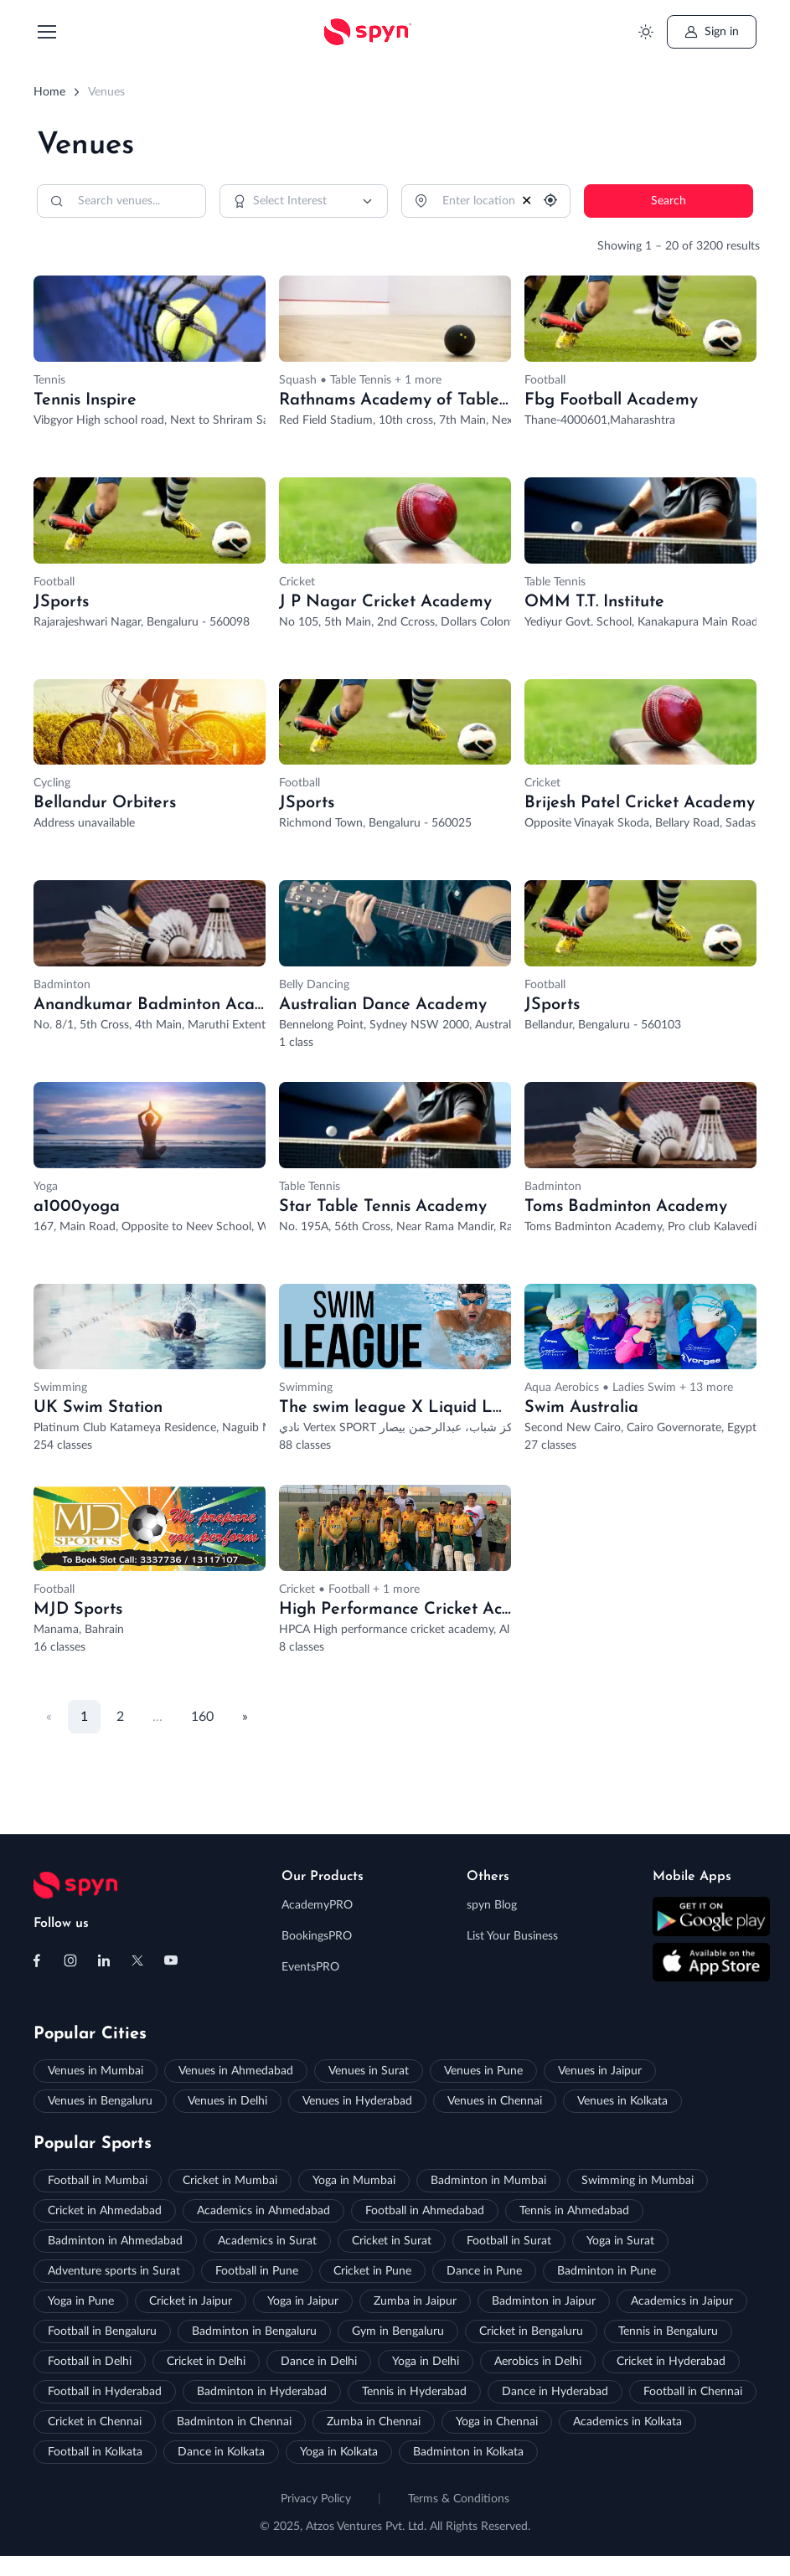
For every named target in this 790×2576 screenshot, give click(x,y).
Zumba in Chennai (374, 2422)
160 (202, 1716)
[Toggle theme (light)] (645, 32)
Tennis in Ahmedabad (574, 2211)
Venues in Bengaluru (100, 2101)
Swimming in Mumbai (637, 2181)
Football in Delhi (90, 2361)
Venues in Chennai (494, 2101)
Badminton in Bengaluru (254, 2331)
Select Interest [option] (290, 201)
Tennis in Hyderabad (414, 2392)
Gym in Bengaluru (398, 2331)
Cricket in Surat (391, 2241)
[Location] (486, 201)
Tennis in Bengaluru (668, 2331)
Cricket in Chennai (95, 2422)
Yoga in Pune (81, 2301)
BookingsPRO (316, 1936)
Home (49, 92)
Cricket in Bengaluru (531, 2331)
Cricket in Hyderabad (671, 2361)
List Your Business (512, 1936)
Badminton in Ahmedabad (115, 2241)
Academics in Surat (267, 2241)
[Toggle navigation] (46, 32)
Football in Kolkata (95, 2452)
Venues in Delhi (227, 2101)
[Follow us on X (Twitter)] (137, 1960)
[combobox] (304, 201)
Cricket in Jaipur (190, 2301)
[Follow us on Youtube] (171, 1960)
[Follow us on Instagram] (70, 1960)
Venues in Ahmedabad (235, 2071)
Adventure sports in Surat (114, 2271)
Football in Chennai (692, 2392)
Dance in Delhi (319, 2361)
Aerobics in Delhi (537, 2361)
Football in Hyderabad (105, 2392)
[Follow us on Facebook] (37, 1960)
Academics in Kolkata (627, 2422)
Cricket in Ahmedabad (105, 2211)
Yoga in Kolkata (339, 2452)
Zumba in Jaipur (415, 2301)
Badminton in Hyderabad (262, 2392)
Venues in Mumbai (95, 2071)
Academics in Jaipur (682, 2301)
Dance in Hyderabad (555, 2392)
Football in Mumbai (97, 2181)
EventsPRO (310, 1967)
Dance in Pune (484, 2271)
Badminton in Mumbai (488, 2181)
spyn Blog (492, 1905)
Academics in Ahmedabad (263, 2211)
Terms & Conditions (458, 2499)
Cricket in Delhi (206, 2361)
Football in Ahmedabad (424, 2211)
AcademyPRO (317, 1905)
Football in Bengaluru (102, 2331)
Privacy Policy (316, 2499)
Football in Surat (509, 2241)
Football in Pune (256, 2271)
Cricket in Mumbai (230, 2181)
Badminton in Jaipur (544, 2301)
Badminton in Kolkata (468, 2452)
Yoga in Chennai (497, 2422)
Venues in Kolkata (622, 2101)
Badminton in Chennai (234, 2422)
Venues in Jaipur (600, 2071)
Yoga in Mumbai (353, 2181)
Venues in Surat (368, 2071)
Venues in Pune (483, 2071)
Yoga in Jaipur (302, 2301)
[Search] (121, 201)
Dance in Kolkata (221, 2452)
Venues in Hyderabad (357, 2101)
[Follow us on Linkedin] (104, 1960)
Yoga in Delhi (425, 2361)
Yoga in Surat (620, 2241)
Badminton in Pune (606, 2271)
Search (668, 201)
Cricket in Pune (372, 2271)
